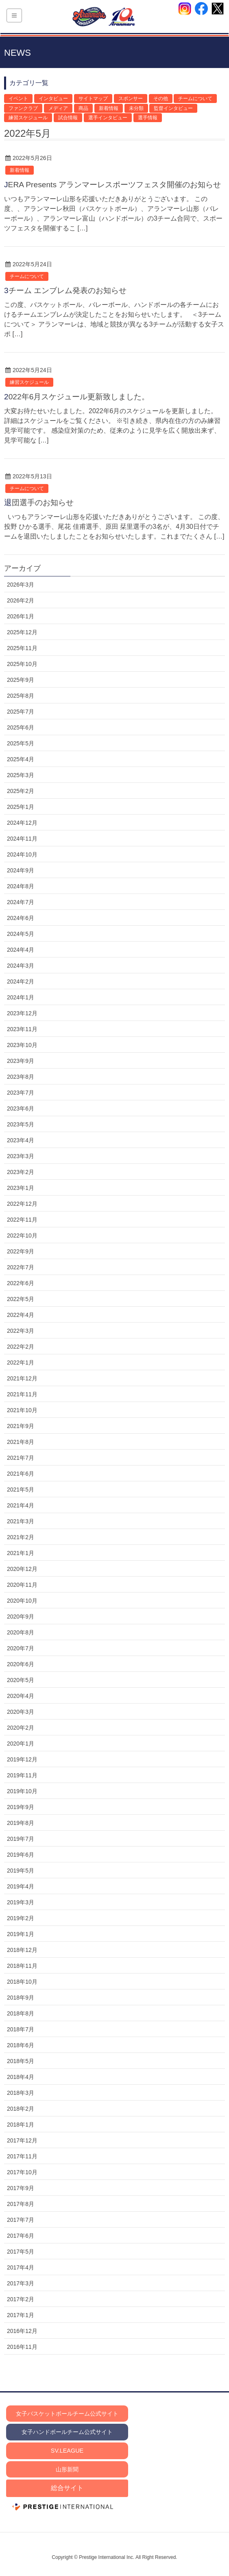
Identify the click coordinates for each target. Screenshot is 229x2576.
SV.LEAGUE (67, 2450)
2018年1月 (20, 2124)
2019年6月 (20, 1854)
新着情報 (108, 108)
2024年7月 (20, 902)
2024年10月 (22, 854)
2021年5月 (20, 1489)
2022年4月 (20, 1315)
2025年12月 (22, 632)
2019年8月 (20, 1823)
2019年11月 (22, 1775)
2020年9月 (20, 1616)
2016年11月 (22, 2347)
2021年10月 (22, 1410)
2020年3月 (20, 1712)
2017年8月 (20, 2204)
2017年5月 (20, 2251)
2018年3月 (20, 2093)
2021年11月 (22, 1394)
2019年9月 (20, 1807)
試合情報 (68, 117)
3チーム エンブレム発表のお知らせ (65, 290)
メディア (58, 108)
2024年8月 (20, 886)
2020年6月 (20, 1664)
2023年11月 (22, 1029)
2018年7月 (20, 2029)
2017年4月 (20, 2267)
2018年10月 (22, 1981)
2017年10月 (22, 2172)
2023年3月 (20, 1156)
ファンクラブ (23, 108)
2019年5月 (20, 1870)
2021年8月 (20, 1442)
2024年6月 (20, 918)
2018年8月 (20, 2013)
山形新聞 (67, 2469)
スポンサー (130, 98)
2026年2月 (20, 600)
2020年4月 (20, 1696)
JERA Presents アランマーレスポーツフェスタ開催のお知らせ (112, 184)
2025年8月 (20, 695)
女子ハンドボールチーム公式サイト (67, 2432)
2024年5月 (20, 934)
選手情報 (147, 117)
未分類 (136, 108)
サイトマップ (93, 98)
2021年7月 (20, 1457)
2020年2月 (20, 1727)
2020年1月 (20, 1743)
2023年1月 (20, 1188)
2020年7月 (20, 1648)
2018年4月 (20, 2077)
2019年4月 (20, 1886)
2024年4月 (20, 949)
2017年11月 (22, 2156)
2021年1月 (20, 1553)
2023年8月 (20, 1076)
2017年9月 (20, 2188)
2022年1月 (20, 1362)
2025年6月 (20, 727)
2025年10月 (22, 664)
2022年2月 (20, 1346)
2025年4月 (20, 759)
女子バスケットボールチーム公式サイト (67, 2413)
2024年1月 (20, 997)
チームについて (195, 98)
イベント (18, 98)
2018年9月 (20, 1997)
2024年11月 (22, 838)
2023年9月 (20, 1061)
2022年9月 (20, 1251)
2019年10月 (22, 1791)
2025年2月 (20, 791)
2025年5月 (20, 743)
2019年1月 (20, 1934)
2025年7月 (20, 711)
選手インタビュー (107, 117)
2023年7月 (20, 1092)
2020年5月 (20, 1680)
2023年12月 (22, 1013)
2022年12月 (22, 1203)
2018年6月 (20, 2045)
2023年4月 (20, 1140)
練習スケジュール (28, 117)
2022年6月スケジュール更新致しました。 (76, 396)
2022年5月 (20, 1299)
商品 (83, 108)
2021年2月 (20, 1537)
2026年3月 (20, 584)
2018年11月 (22, 1966)
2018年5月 (20, 2061)
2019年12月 (22, 1759)
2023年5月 (20, 1124)
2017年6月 (20, 2235)
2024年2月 (20, 981)
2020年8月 (20, 1632)
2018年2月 (20, 2108)
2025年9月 (20, 680)
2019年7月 (20, 1839)
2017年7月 (20, 2220)
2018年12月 (22, 1950)
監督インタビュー (173, 108)
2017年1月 (20, 2315)
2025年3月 (20, 775)
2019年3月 (20, 1902)
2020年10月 (22, 1600)
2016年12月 (22, 2331)
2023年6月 (20, 1108)
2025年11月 (22, 648)
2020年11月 (22, 1585)
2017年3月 (20, 2283)
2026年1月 (20, 616)
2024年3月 (20, 965)
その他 (160, 98)
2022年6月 (20, 1283)
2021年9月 (20, 1426)
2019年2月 (20, 1918)
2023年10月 (22, 1045)
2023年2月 (20, 1172)
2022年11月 (22, 1219)
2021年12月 (22, 1378)
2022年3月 (20, 1330)
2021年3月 (20, 1521)
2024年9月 (20, 870)
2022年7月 (20, 1267)
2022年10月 (22, 1235)
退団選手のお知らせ (39, 502)
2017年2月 (20, 2299)
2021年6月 (20, 1473)
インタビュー (53, 98)
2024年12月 (22, 822)
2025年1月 (20, 807)
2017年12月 (22, 2140)
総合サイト (67, 2487)
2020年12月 (22, 1569)
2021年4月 (20, 1505)
